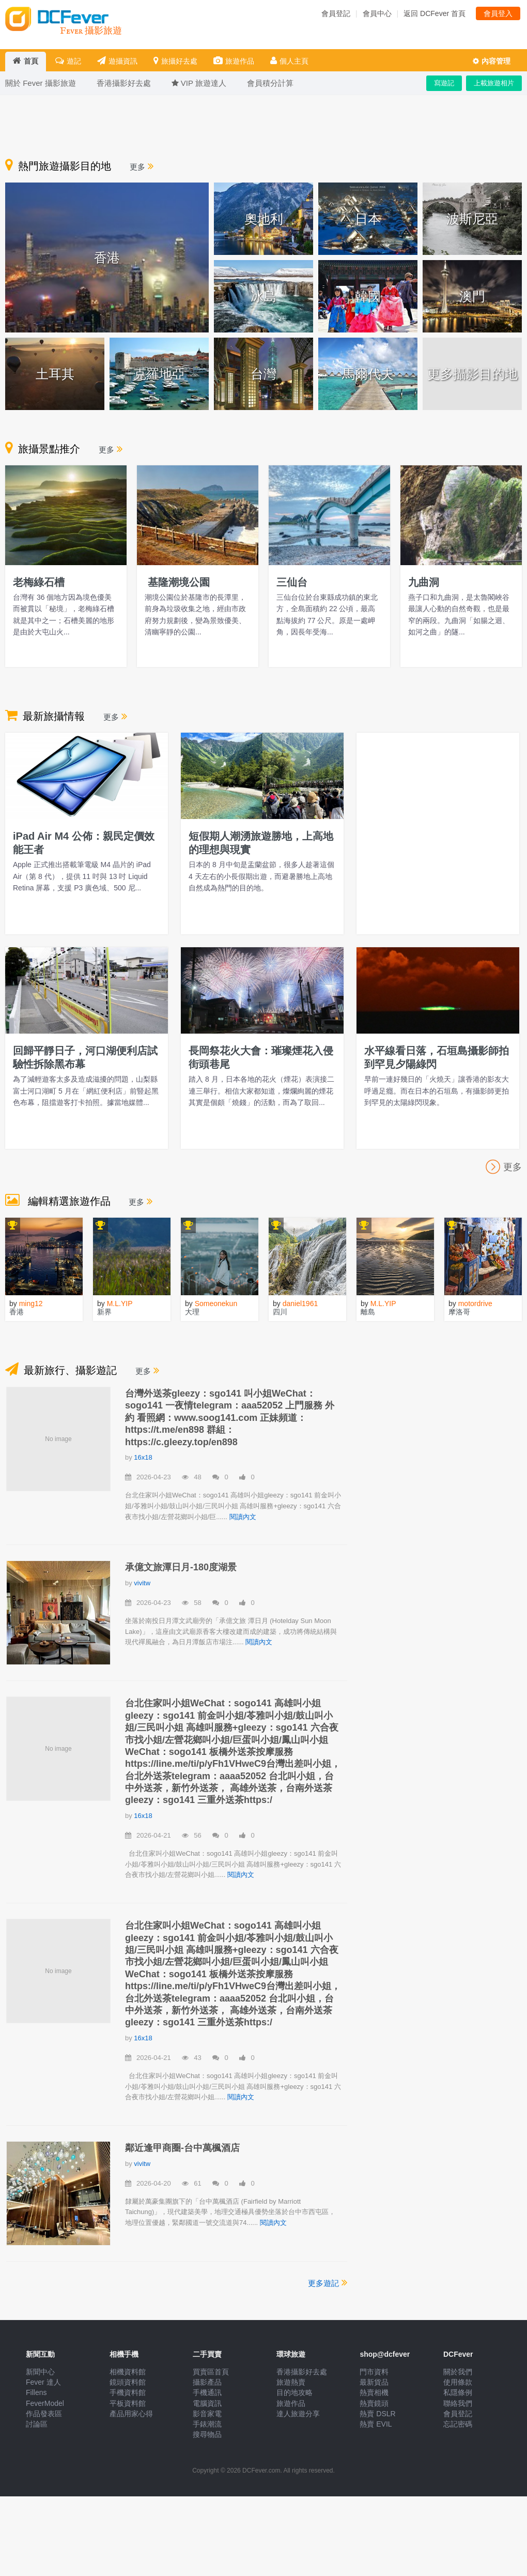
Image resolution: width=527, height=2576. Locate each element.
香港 (16, 1312)
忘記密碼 (457, 2424)
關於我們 (457, 2372)
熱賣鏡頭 (374, 2403)
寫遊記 (444, 83)
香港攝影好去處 (301, 2372)
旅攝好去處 (175, 60)
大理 (192, 1312)
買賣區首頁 (211, 2372)
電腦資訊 (207, 2403)
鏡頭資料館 (128, 2382)
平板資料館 (128, 2403)
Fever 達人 (43, 2382)
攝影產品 (207, 2382)
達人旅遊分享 (298, 2414)
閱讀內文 (242, 1517)
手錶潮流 (207, 2424)
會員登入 (498, 13)
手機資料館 (128, 2392)
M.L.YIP (120, 1303)
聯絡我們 (457, 2403)
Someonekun (216, 1303)
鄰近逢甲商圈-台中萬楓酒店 (182, 2148)
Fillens (36, 2392)
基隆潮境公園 (177, 582)
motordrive (475, 1303)
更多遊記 (327, 2282)
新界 (104, 1312)
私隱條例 (457, 2392)
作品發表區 (44, 2414)
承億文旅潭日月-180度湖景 (181, 1567)
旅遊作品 (233, 60)
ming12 (31, 1303)
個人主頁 (289, 60)
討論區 (37, 2424)
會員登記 (335, 13)
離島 (368, 1312)
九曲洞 (423, 582)
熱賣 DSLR (377, 2414)
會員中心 (377, 13)
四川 (280, 1312)
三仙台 (291, 582)
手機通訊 (207, 2392)
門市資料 (374, 2372)
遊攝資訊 (117, 60)
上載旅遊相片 (494, 83)
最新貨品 (374, 2382)
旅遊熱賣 (290, 2382)
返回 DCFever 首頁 (435, 13)
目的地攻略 (294, 2392)
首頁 (25, 60)
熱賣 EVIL (376, 2424)
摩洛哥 (459, 1312)
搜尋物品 (207, 2434)
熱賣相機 (374, 2392)
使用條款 (457, 2382)
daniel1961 (300, 1303)
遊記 (68, 60)
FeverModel (45, 2403)
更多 (141, 166)
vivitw (142, 1583)
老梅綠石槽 (39, 582)
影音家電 (207, 2414)
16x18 (143, 1457)
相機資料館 (128, 2372)
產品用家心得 (131, 2414)
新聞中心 (40, 2372)
